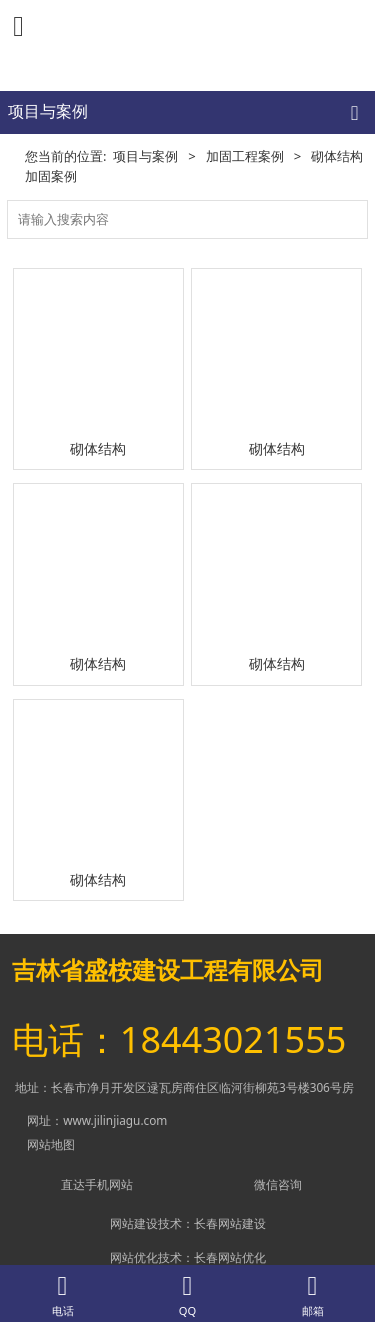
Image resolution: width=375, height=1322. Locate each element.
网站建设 (134, 1223)
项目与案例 (145, 156)
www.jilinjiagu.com (115, 1120)
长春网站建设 (230, 1223)
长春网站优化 (230, 1257)
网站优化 (134, 1257)
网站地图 (51, 1144)
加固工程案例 (245, 156)
